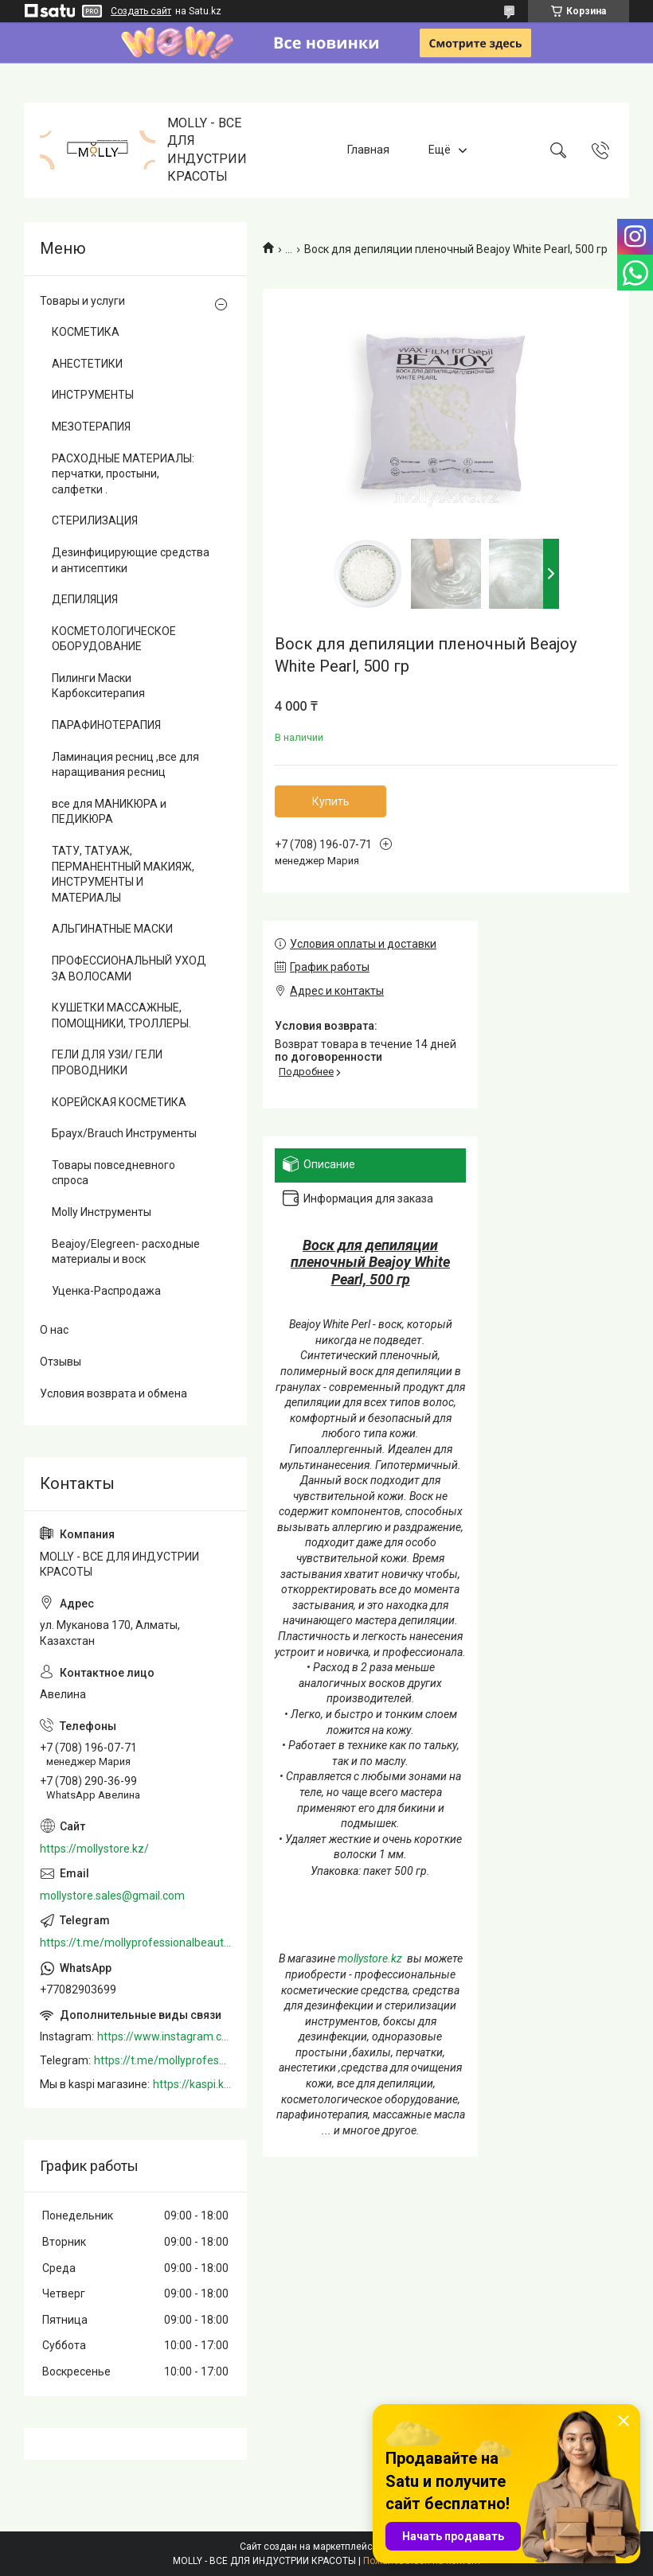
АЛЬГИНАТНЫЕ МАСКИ (112, 928)
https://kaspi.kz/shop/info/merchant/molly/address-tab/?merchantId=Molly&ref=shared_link (192, 2084)
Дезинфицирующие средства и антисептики (130, 560)
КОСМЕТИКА (85, 331)
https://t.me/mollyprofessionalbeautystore (135, 1942)
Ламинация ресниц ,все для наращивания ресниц (125, 764)
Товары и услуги (82, 300)
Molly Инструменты (101, 1212)
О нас (54, 1329)
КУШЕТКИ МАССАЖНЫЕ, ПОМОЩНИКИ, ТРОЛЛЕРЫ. (121, 1015)
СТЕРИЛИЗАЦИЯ (95, 520)
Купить (331, 801)
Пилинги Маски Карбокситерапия (98, 686)
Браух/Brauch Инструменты (124, 1133)
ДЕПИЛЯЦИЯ (85, 599)
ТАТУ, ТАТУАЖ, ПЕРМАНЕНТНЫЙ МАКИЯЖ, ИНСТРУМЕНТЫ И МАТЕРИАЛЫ (123, 874)
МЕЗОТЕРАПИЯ (91, 426)
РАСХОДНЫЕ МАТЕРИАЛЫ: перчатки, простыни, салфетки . (123, 474)
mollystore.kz (370, 1958)
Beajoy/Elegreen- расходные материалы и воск (126, 1251)
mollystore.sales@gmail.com (112, 1895)
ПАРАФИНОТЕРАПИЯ (106, 725)
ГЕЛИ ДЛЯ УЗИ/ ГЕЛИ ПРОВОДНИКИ (107, 1062)
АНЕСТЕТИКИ (87, 363)
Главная (368, 149)
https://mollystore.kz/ (94, 1848)
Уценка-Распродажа (106, 1290)
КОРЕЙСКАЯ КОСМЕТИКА (119, 1102)
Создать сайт (141, 11)
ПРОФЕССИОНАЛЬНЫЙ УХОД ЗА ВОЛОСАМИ (129, 968)
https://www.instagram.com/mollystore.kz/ (164, 2036)
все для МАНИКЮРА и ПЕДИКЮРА (109, 811)
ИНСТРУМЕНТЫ (93, 394)
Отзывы (60, 1361)
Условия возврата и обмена (113, 1393)
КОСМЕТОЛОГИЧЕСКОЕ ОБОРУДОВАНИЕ (114, 639)
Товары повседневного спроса (113, 1173)
